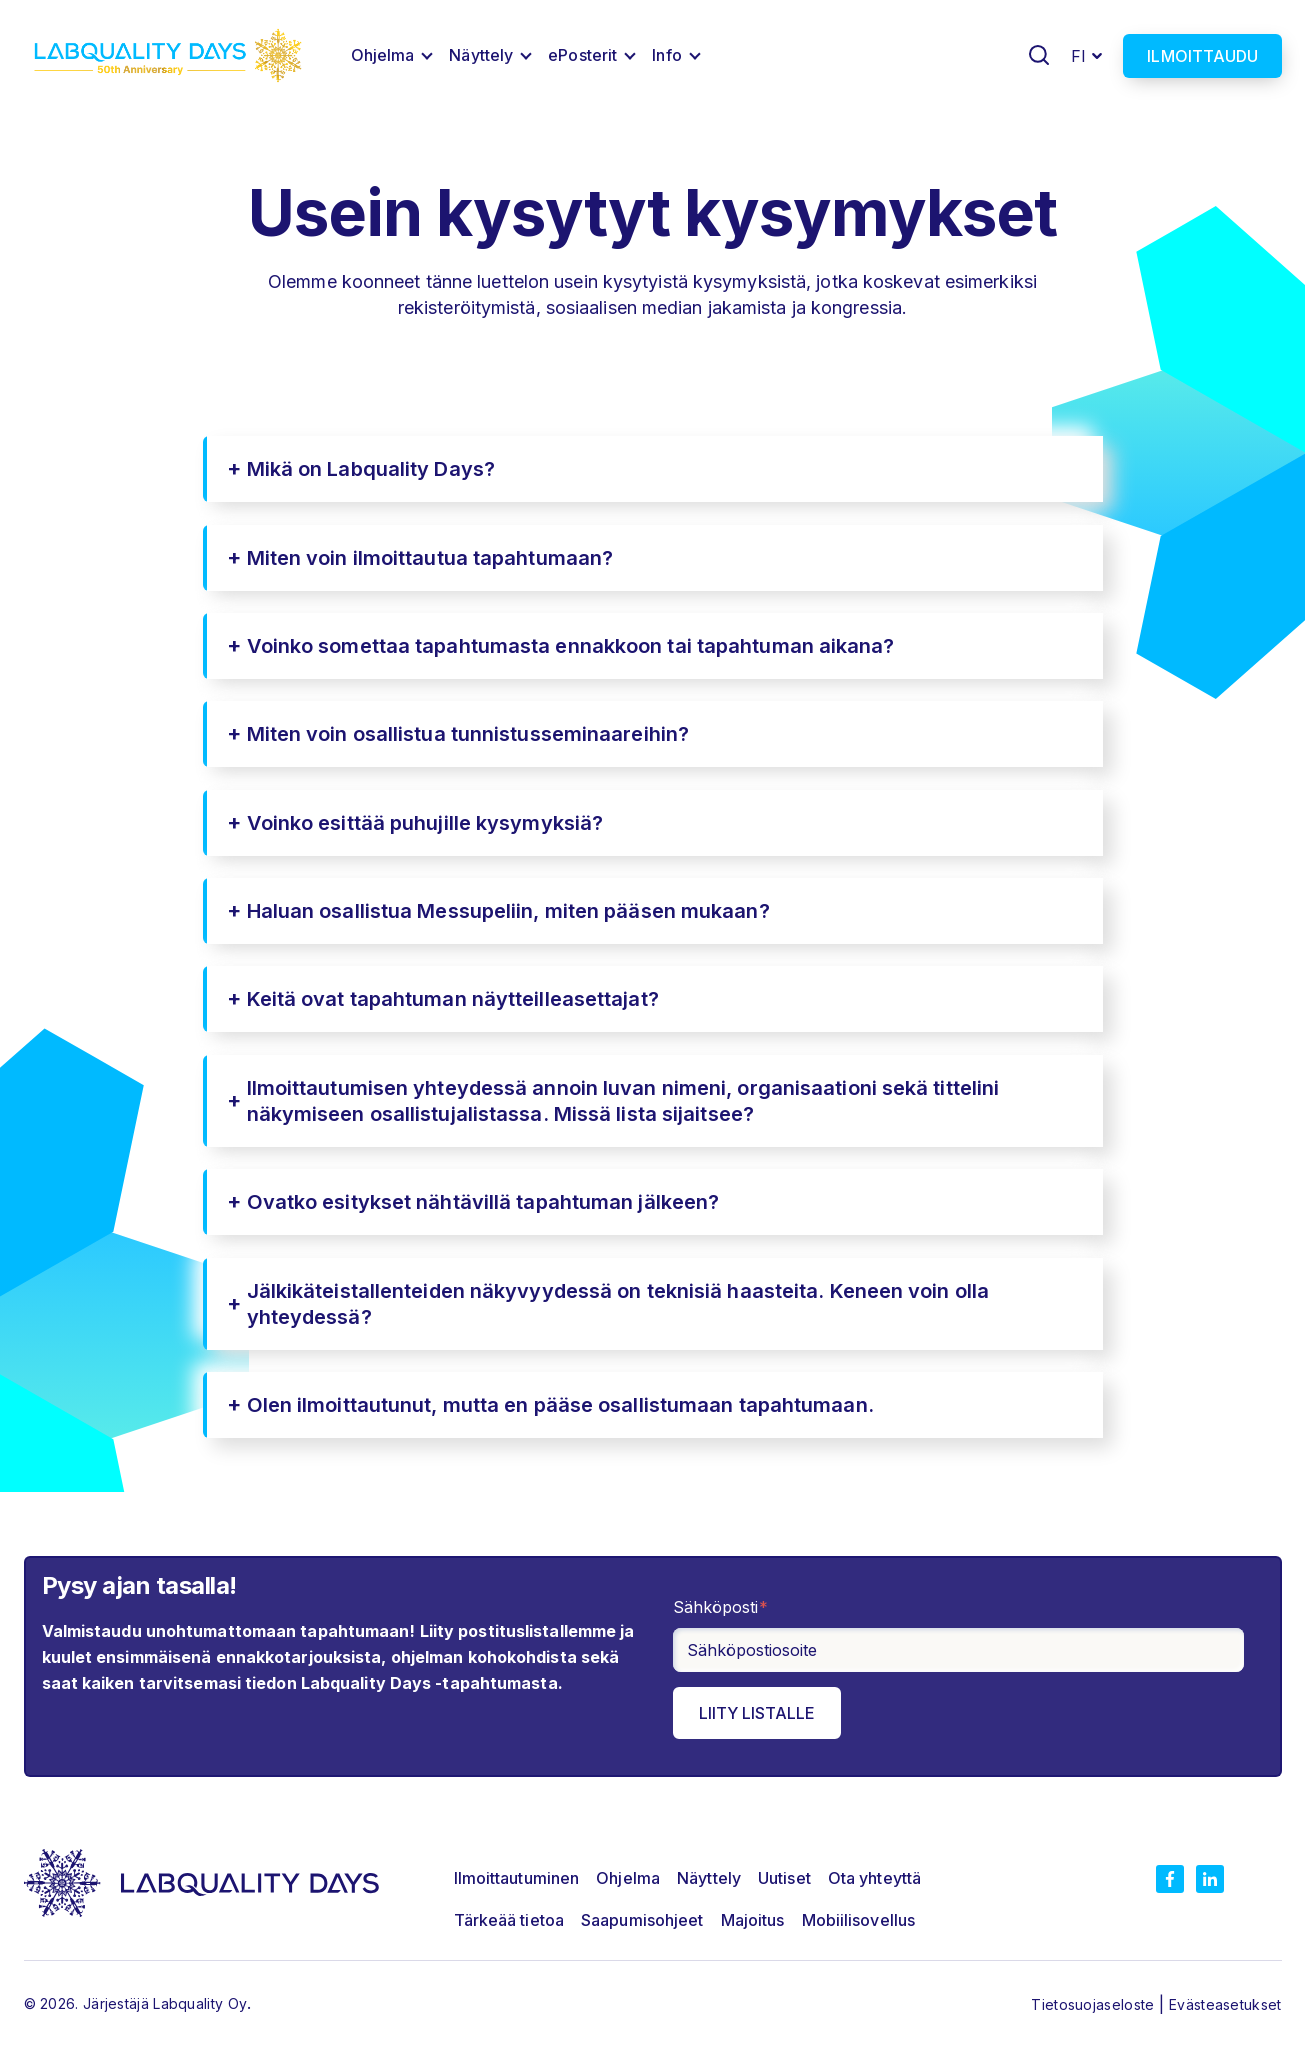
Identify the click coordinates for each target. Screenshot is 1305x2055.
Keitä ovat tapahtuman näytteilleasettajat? (453, 999)
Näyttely (481, 55)
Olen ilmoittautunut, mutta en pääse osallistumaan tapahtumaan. (560, 1405)
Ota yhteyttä (874, 1878)
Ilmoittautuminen (517, 1878)
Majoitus (753, 1920)
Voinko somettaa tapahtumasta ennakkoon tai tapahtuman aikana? (571, 646)
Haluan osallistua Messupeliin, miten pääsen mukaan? (508, 911)
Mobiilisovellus (859, 1920)
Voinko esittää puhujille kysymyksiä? (425, 823)
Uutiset (784, 1878)
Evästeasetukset (1225, 2004)
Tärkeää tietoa (509, 1920)
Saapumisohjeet (642, 1920)
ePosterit (582, 55)
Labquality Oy (200, 2003)
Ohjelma (383, 55)
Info (666, 55)
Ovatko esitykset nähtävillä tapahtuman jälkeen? (483, 1202)
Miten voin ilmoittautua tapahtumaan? (430, 558)
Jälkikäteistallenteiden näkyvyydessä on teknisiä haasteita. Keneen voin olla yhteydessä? (618, 1304)
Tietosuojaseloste (1094, 2004)
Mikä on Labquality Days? (371, 469)
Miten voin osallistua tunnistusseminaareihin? (468, 734)
